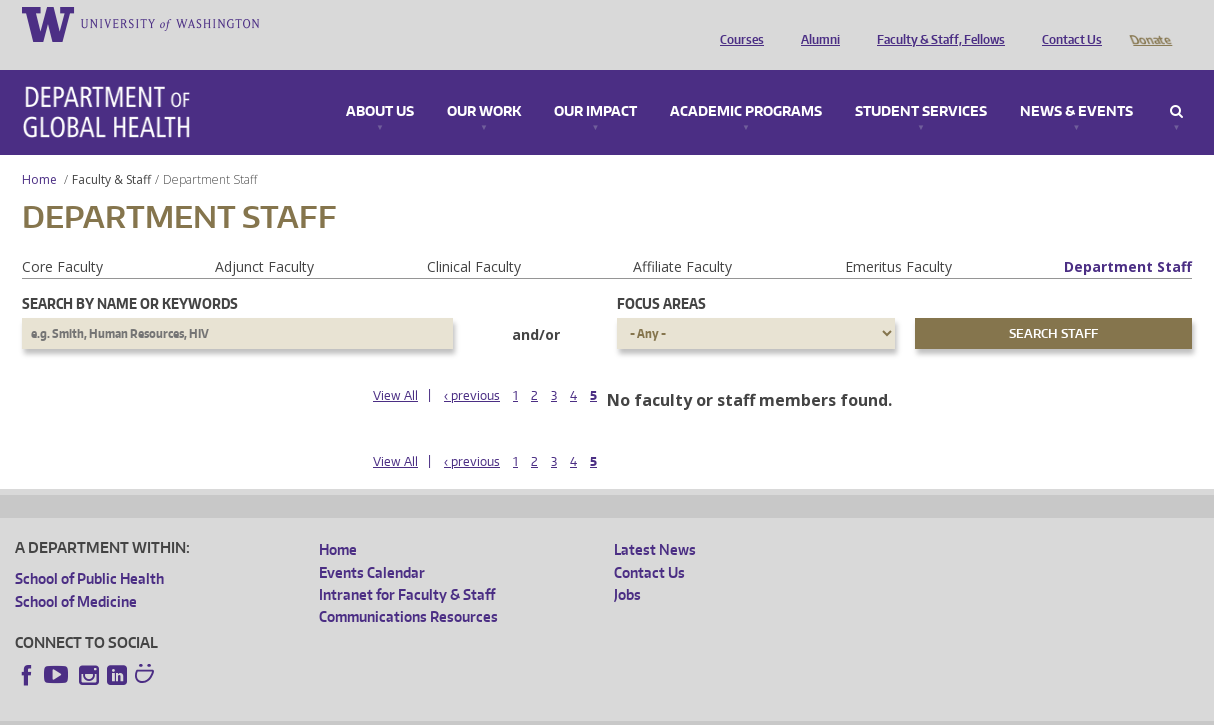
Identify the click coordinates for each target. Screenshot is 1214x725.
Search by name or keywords (130, 275)
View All (395, 367)
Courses (737, 23)
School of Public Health (89, 550)
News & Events (1076, 84)
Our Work (484, 84)
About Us (380, 84)
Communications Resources (408, 588)
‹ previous (472, 367)
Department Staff (1128, 238)
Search (1176, 84)
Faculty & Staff (111, 151)
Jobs (627, 566)
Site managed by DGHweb (480, 709)
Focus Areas (661, 275)
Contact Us (1067, 23)
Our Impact (595, 84)
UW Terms (361, 709)
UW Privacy (280, 709)
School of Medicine (76, 573)
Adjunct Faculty (264, 238)
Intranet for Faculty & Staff (407, 566)
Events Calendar (372, 544)
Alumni (815, 23)
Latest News (655, 521)
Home (39, 151)
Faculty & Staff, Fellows (936, 23)
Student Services (921, 84)
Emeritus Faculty (898, 238)
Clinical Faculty (474, 238)
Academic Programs (746, 84)
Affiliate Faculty (682, 238)
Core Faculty (62, 238)
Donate (1149, 23)
